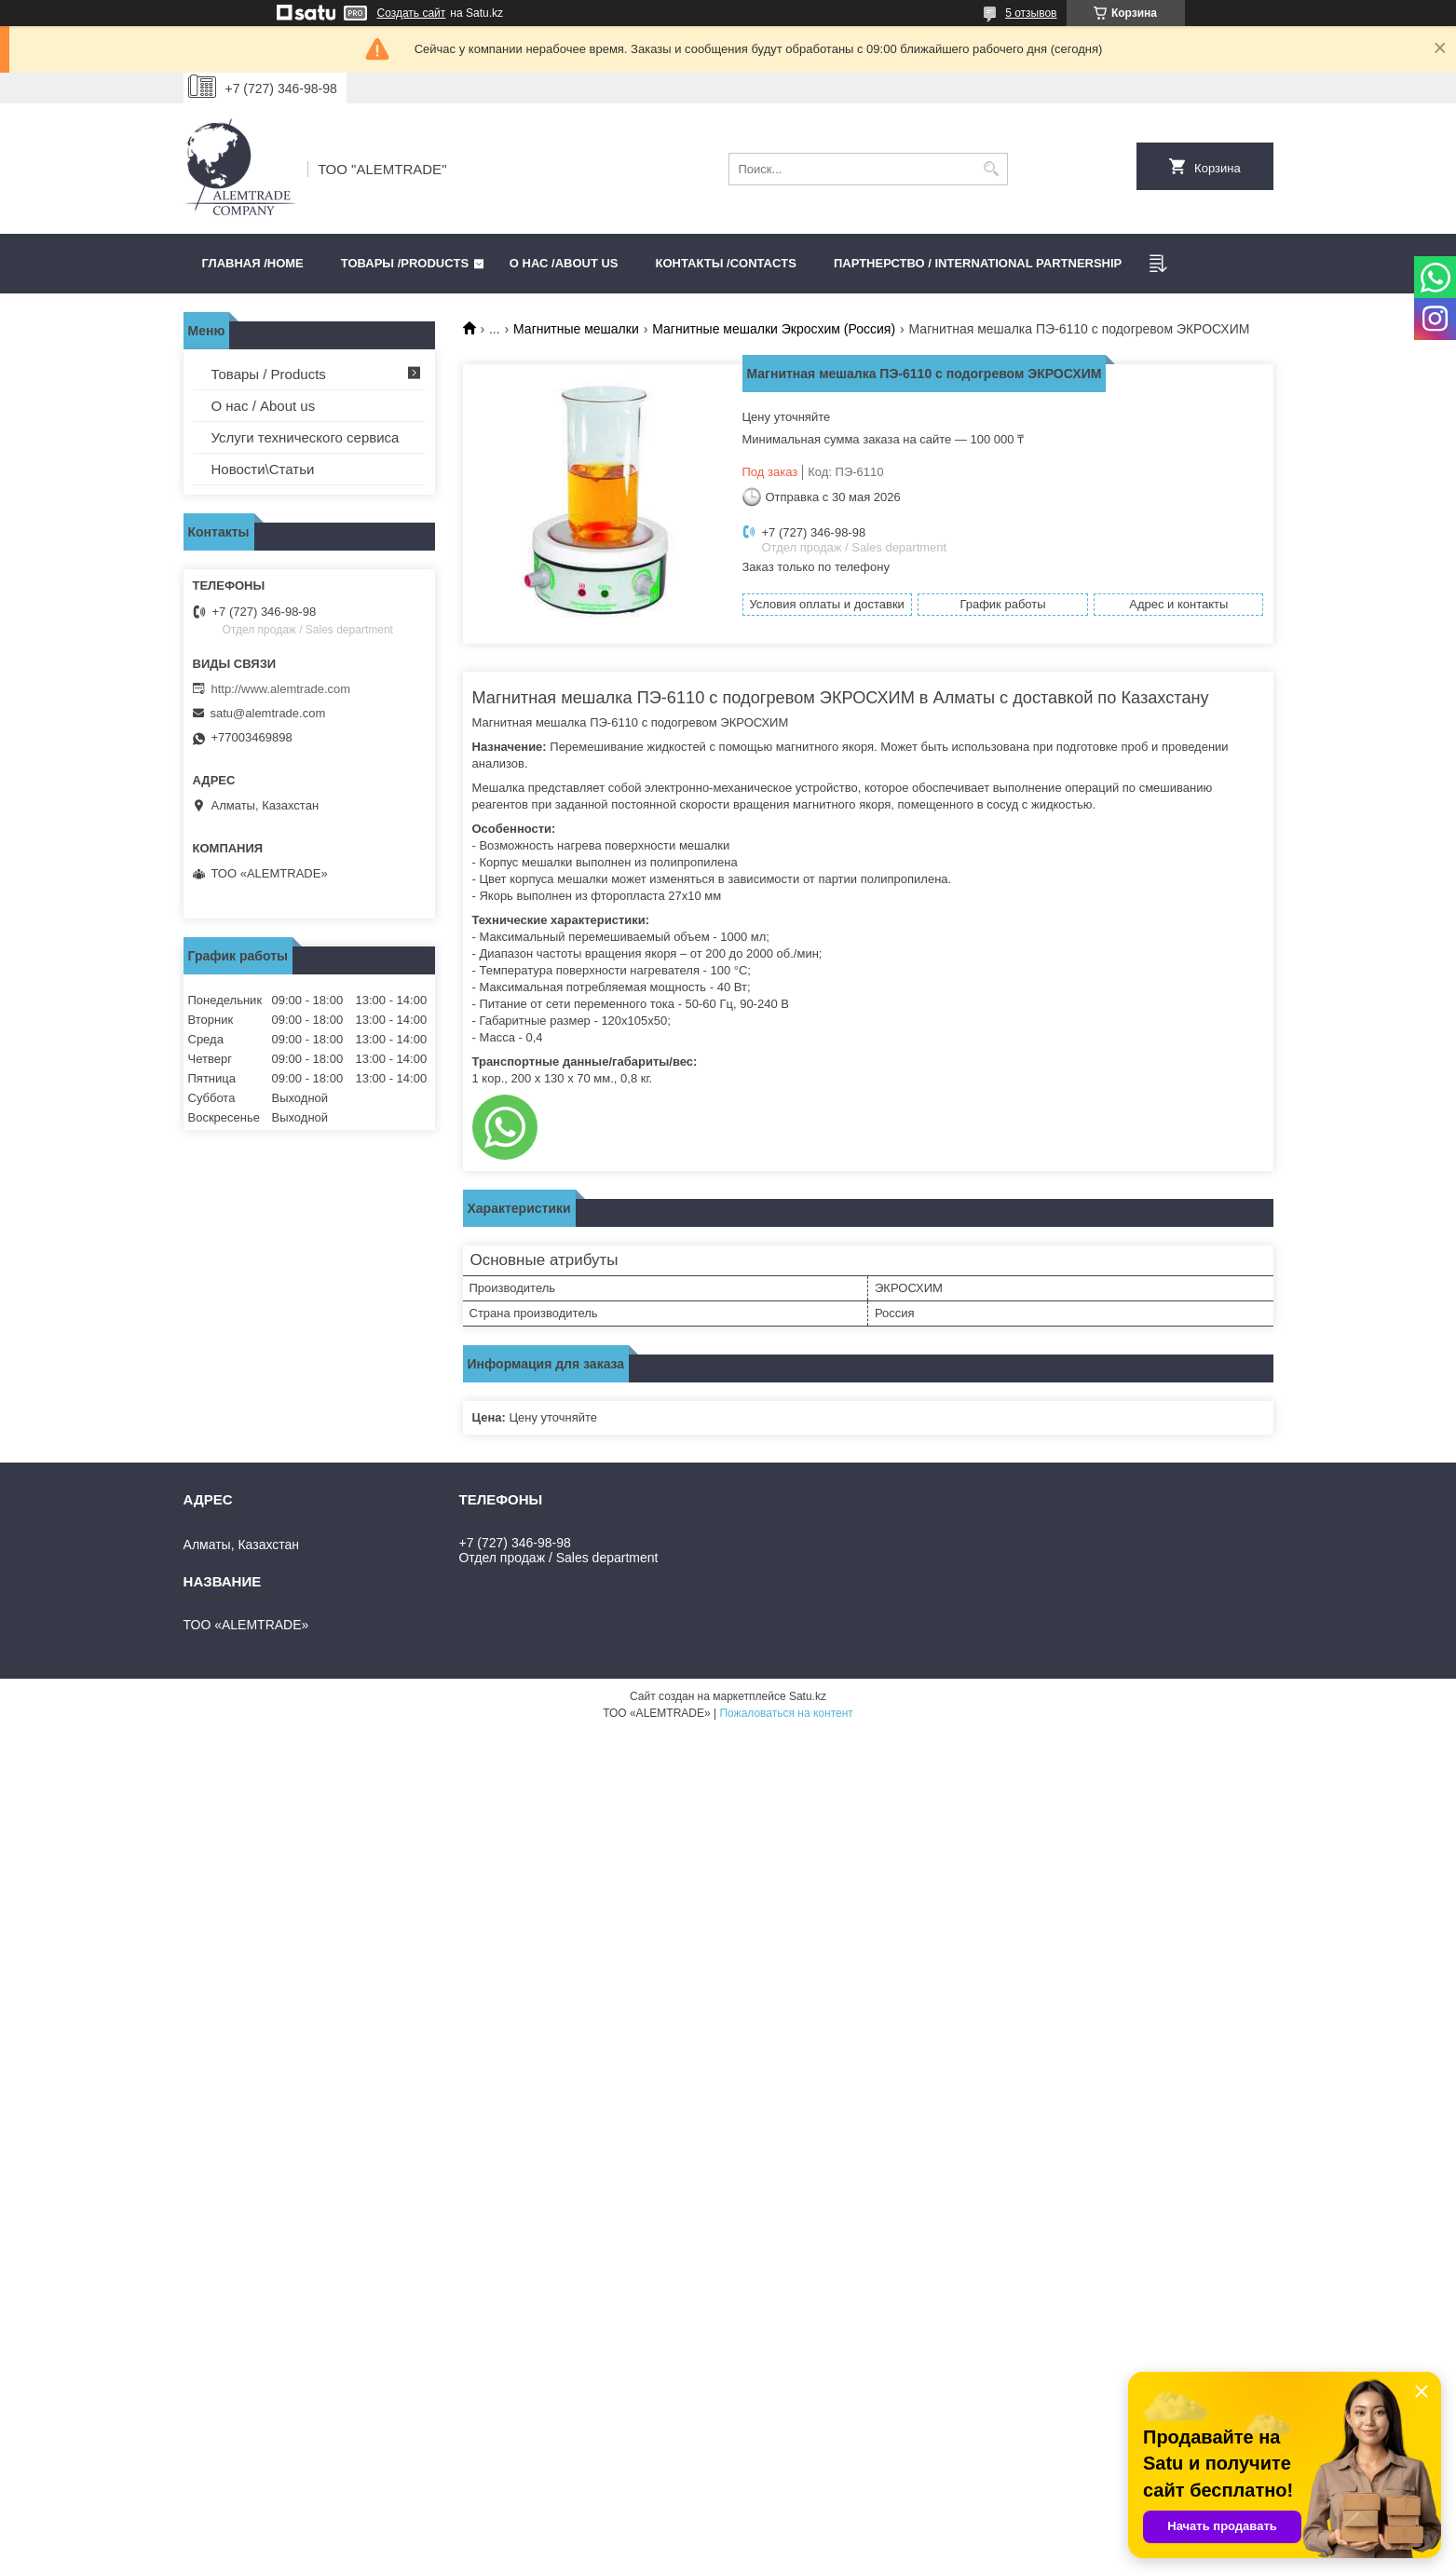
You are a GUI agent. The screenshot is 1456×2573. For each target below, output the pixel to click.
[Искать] (991, 169)
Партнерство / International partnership (978, 263)
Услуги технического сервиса (305, 437)
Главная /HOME (253, 263)
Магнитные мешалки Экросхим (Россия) (773, 328)
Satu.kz (807, 1696)
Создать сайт (411, 13)
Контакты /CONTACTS (726, 263)
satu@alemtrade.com (268, 713)
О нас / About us (263, 406)
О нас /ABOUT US (564, 263)
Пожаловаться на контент (785, 1713)
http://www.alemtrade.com (281, 689)
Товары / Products (268, 374)
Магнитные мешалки (576, 328)
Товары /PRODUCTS (405, 263)
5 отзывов (1030, 13)
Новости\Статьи (263, 469)
